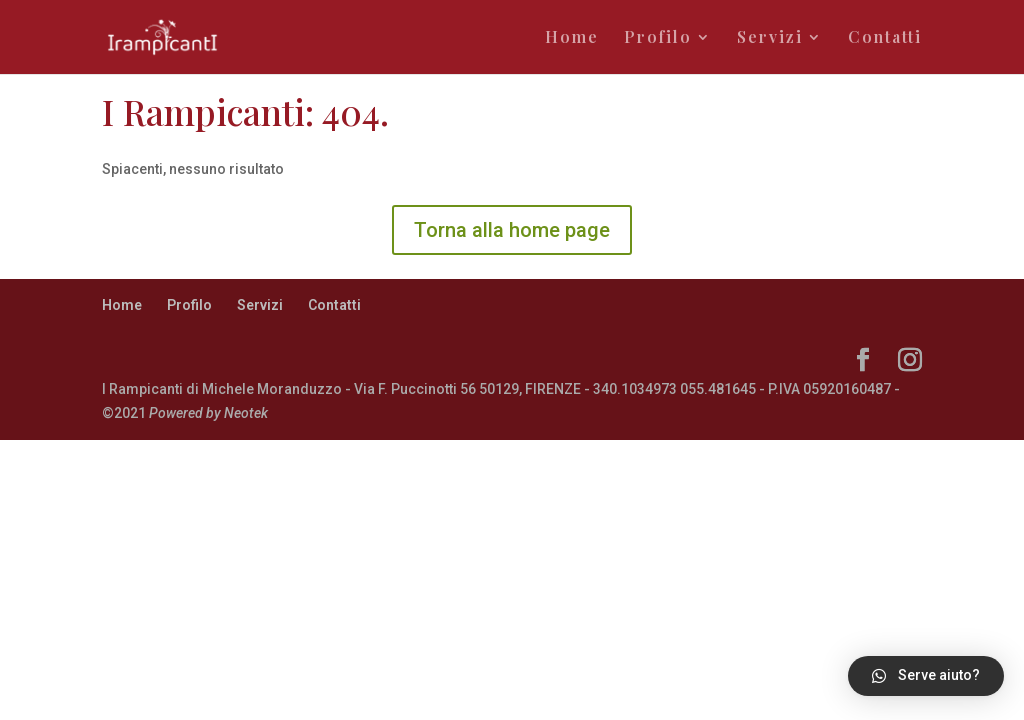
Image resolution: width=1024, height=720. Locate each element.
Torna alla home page (512, 230)
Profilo (658, 38)
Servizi (770, 38)
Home (572, 38)
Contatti (885, 38)
